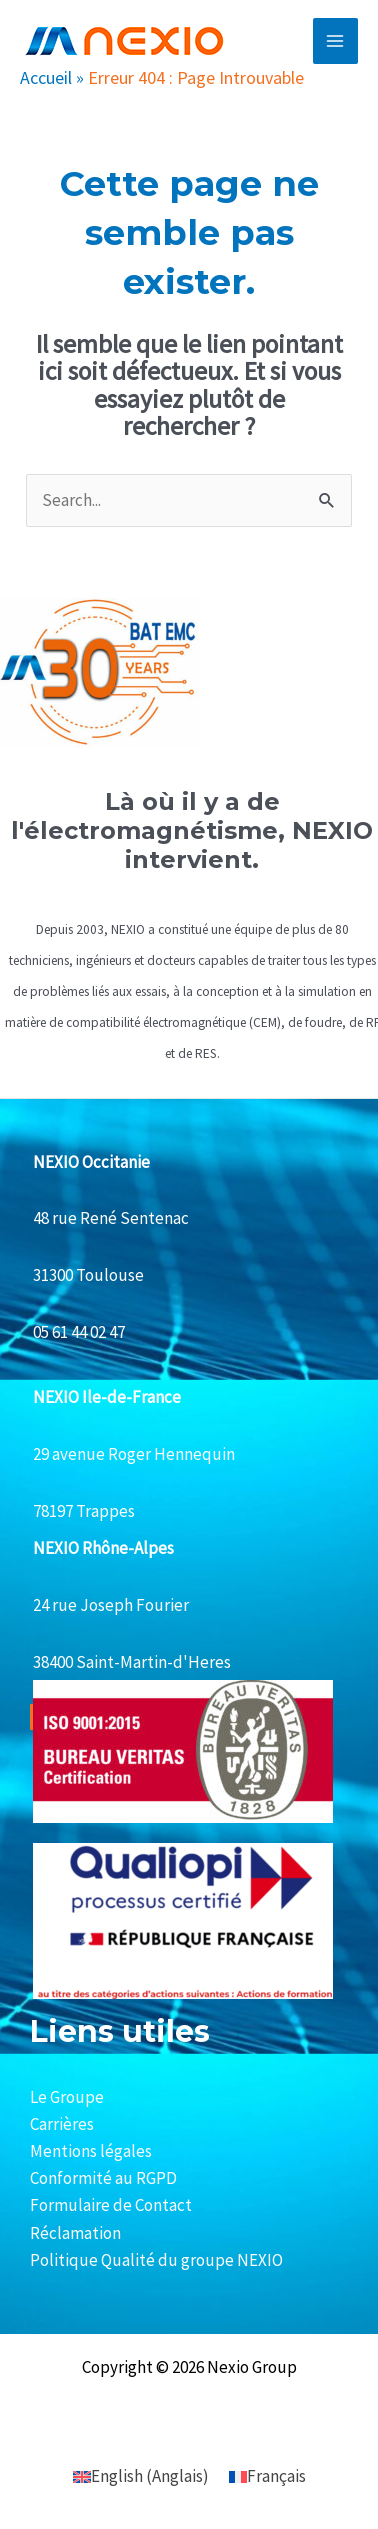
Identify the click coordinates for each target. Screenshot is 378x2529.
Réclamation (75, 2233)
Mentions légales (91, 2151)
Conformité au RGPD (103, 2178)
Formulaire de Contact (111, 2205)
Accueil (46, 77)
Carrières (62, 2124)
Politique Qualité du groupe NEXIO (156, 2260)
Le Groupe (67, 2097)
